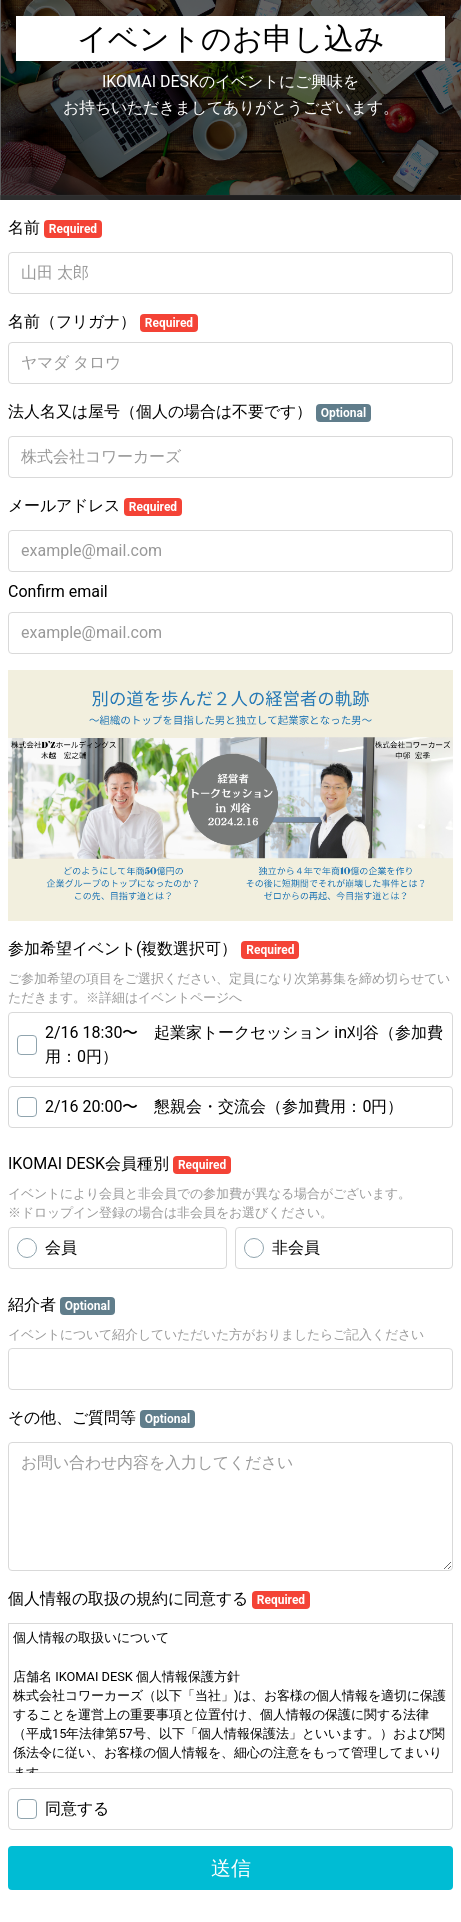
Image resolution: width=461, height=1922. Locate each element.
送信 (231, 1868)
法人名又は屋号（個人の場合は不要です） (189, 412)
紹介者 (61, 1305)
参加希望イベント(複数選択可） (153, 949)
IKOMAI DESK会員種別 (119, 1164)
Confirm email (58, 591)
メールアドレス (95, 506)
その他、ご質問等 (101, 1418)
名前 (55, 228)
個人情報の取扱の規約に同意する (159, 1599)
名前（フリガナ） (103, 322)
